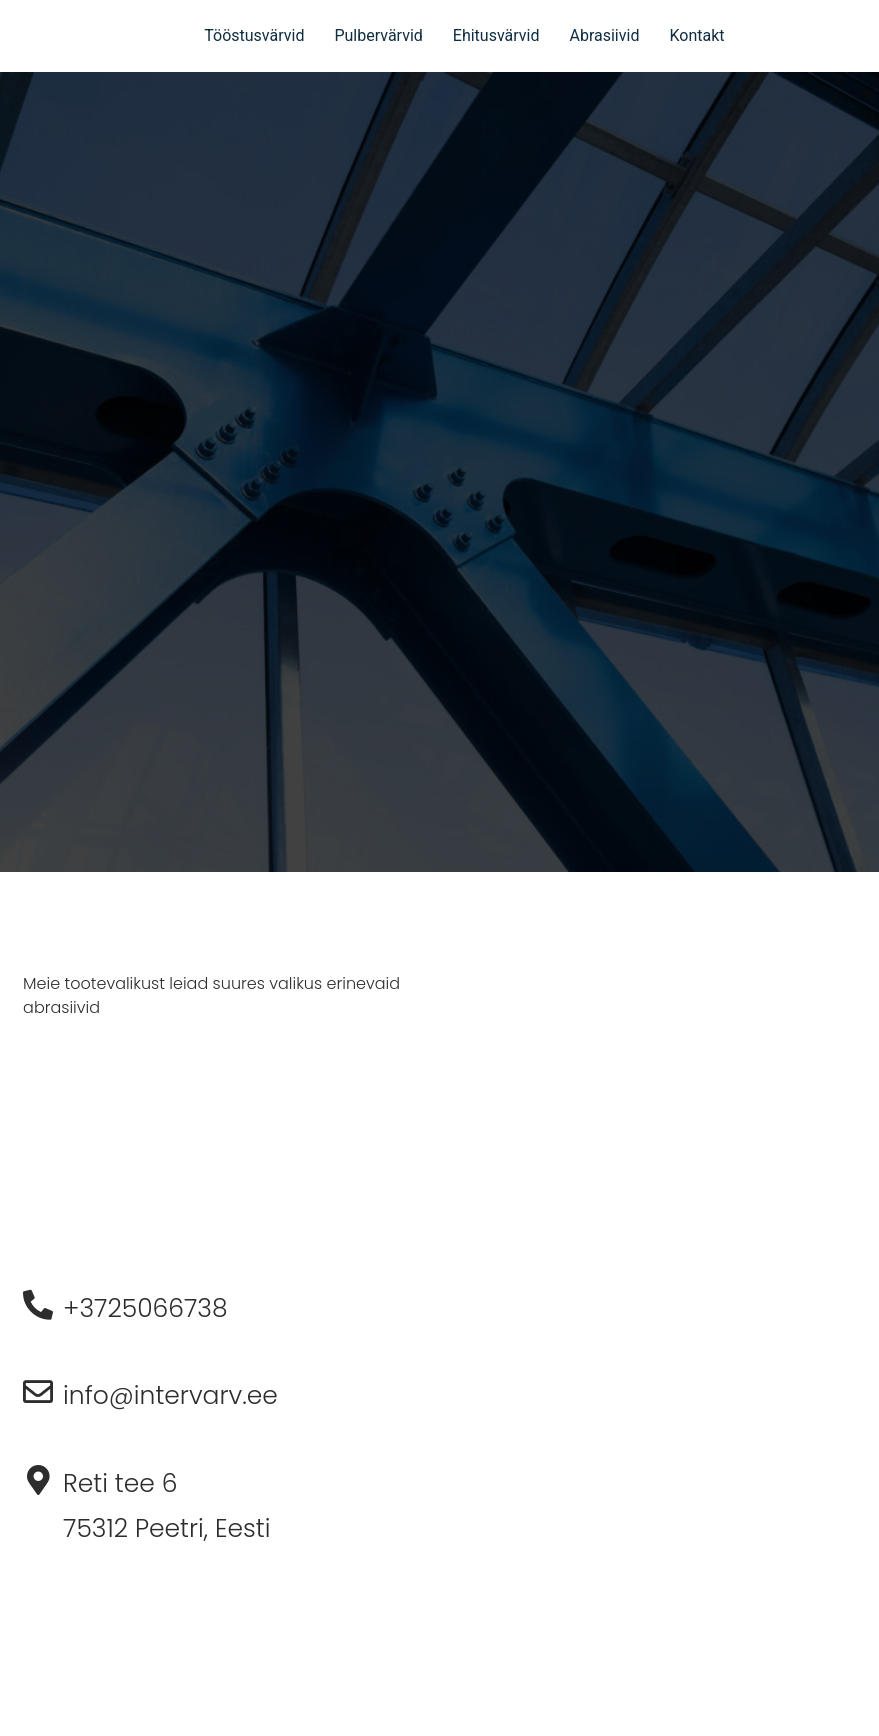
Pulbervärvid (378, 35)
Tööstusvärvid (254, 35)
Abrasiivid (604, 35)
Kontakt (696, 35)
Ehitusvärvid (496, 35)
